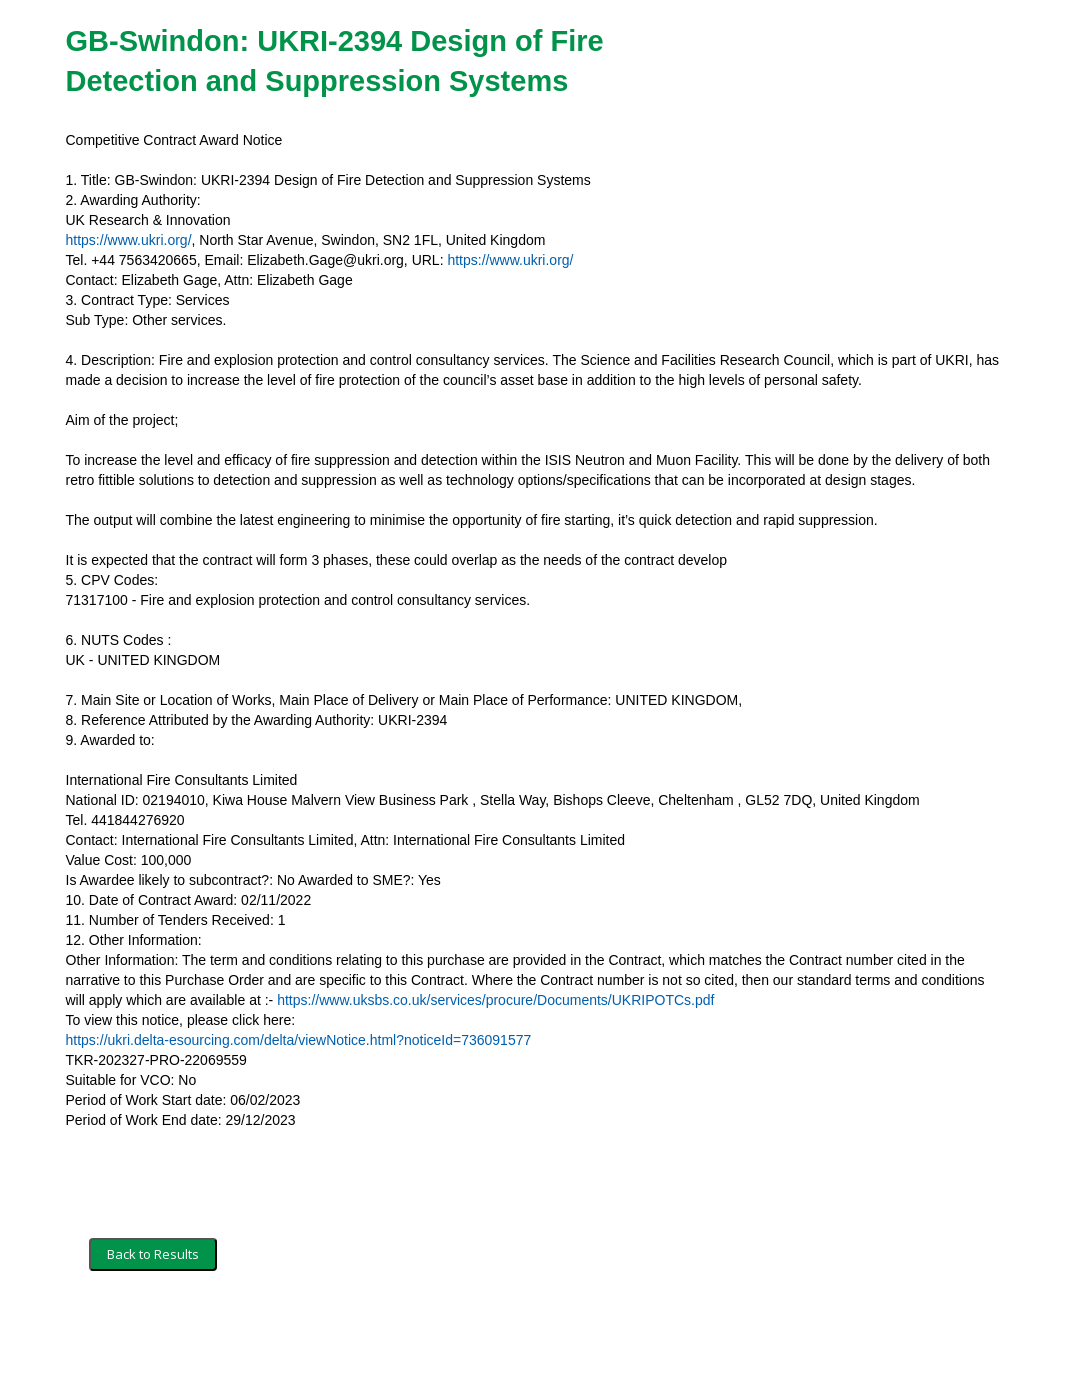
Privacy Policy (341, 1330)
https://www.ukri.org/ (129, 240)
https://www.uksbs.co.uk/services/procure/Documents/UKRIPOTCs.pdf (495, 1000)
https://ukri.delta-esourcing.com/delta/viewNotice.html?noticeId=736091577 (299, 1040)
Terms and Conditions (154, 1330)
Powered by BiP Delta (461, 1330)
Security (257, 1330)
